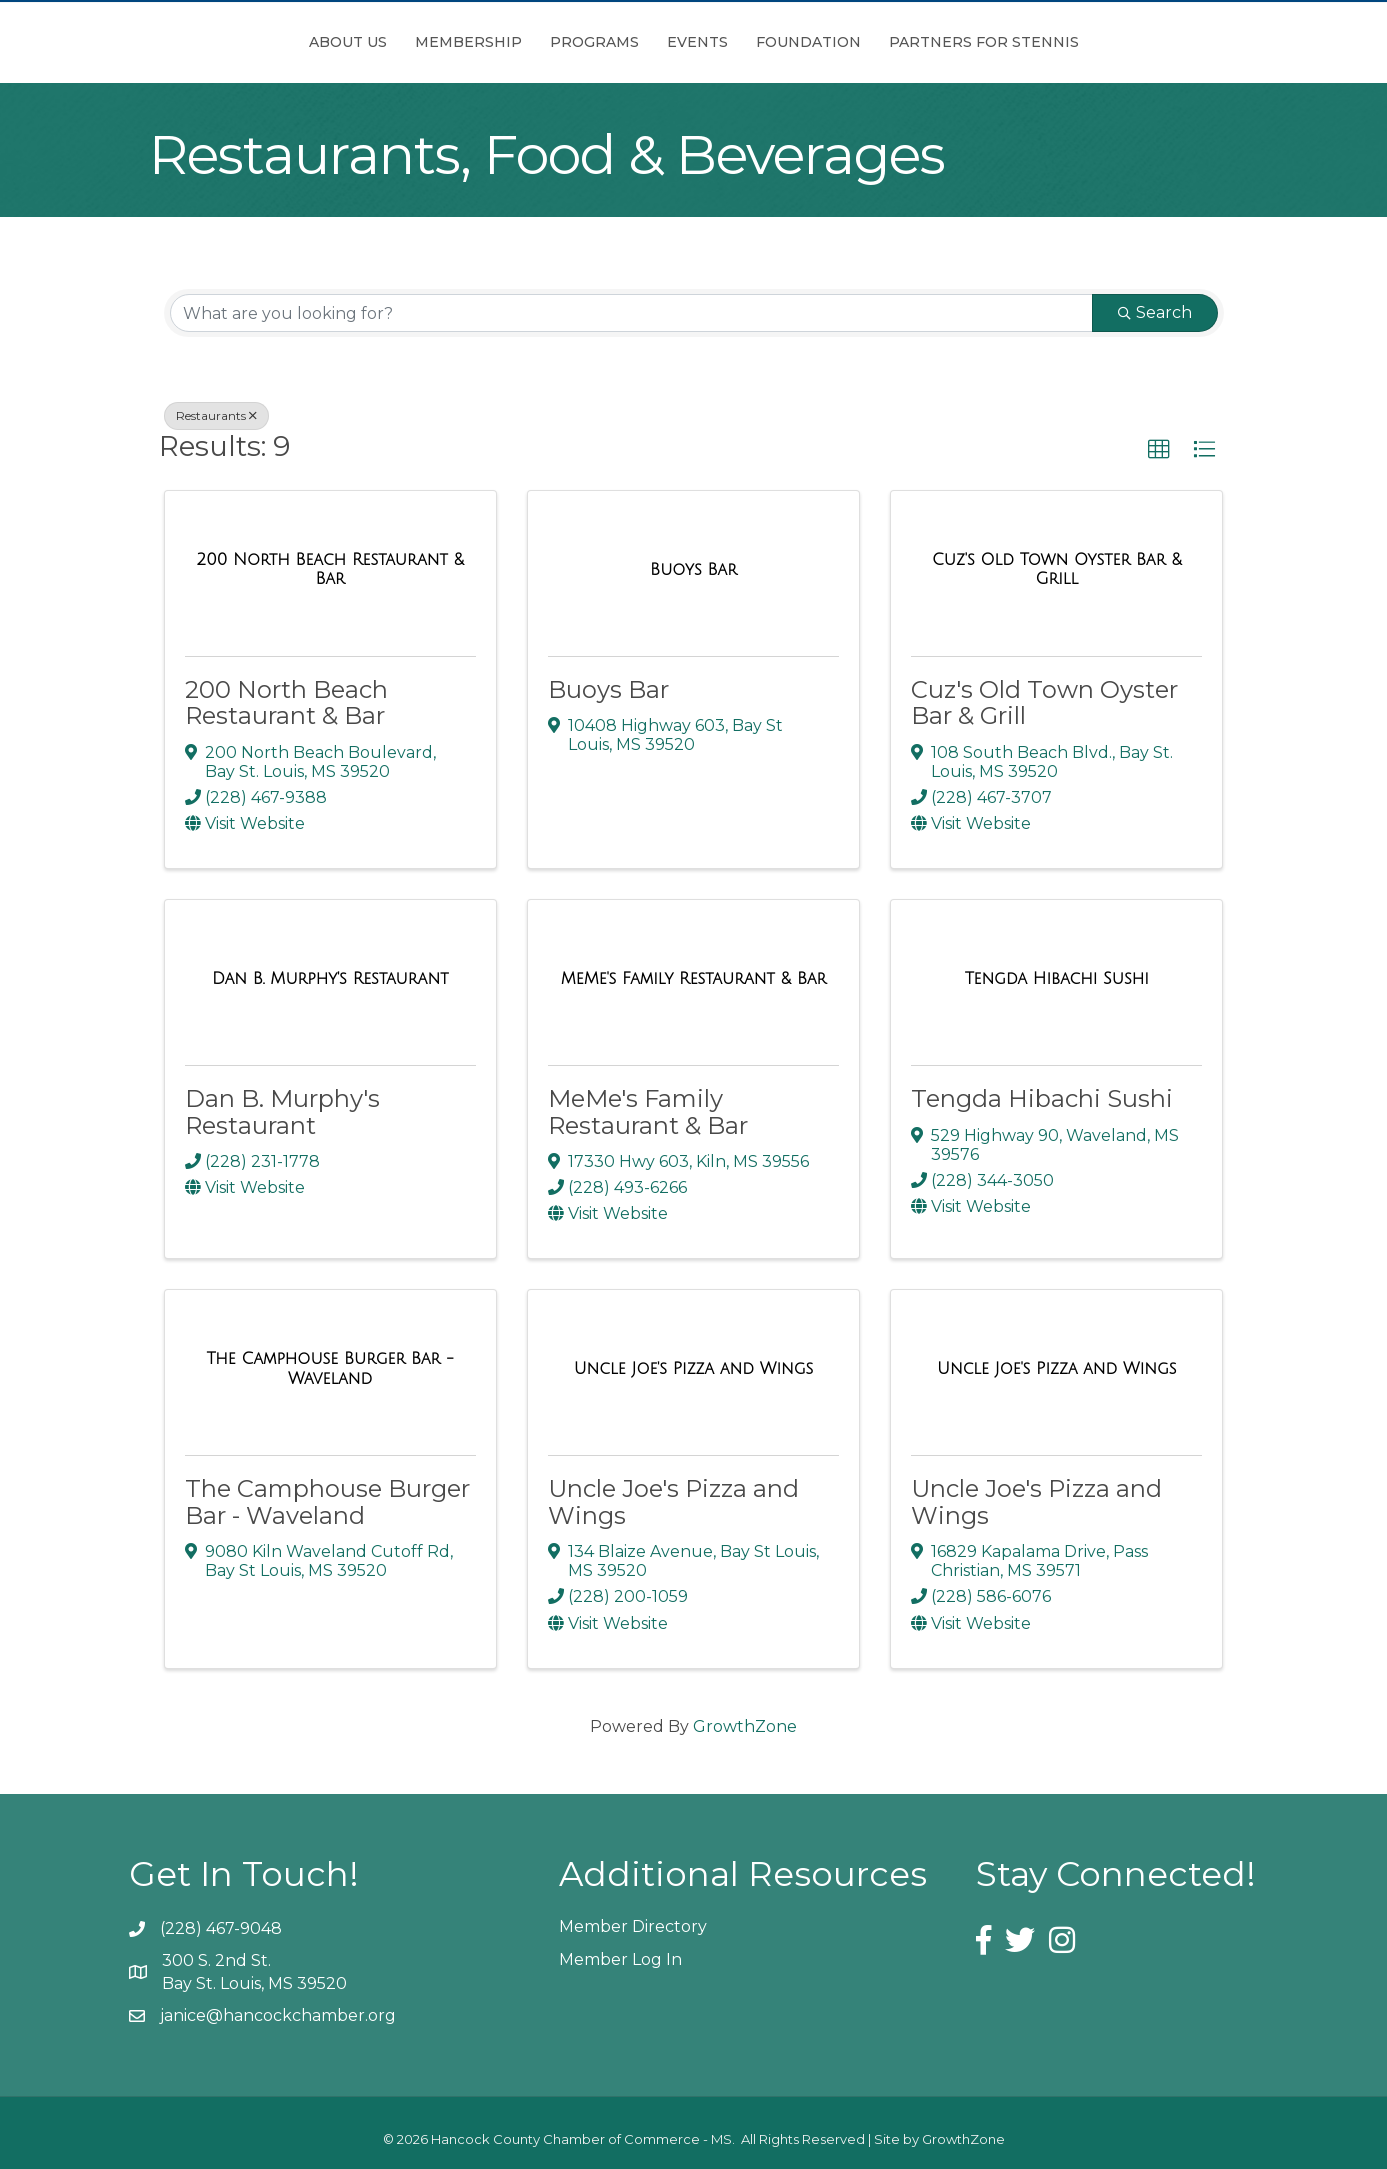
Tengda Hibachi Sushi (1042, 1098)
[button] (1159, 450)
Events (809, 42)
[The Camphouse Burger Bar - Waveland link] (330, 1368)
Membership (356, 42)
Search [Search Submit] (1155, 312)
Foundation (920, 42)
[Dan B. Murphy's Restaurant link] (330, 979)
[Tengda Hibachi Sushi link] (1057, 979)
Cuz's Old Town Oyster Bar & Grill (1044, 702)
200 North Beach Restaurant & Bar (286, 702)
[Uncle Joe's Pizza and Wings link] (694, 1369)
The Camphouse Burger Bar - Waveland (327, 1501)
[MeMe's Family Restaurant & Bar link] (694, 979)
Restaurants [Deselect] (216, 415)
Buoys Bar (608, 689)
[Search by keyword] (631, 313)
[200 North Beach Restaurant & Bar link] (330, 569)
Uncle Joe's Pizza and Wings (673, 1501)
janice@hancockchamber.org (278, 2015)
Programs (482, 42)
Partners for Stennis (1096, 42)
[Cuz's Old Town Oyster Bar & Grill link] (1056, 569)
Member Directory (633, 1926)
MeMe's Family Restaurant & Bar (648, 1111)
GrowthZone (745, 1726)
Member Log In (620, 1959)
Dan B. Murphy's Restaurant (282, 1111)
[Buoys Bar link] (693, 570)
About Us (236, 42)
